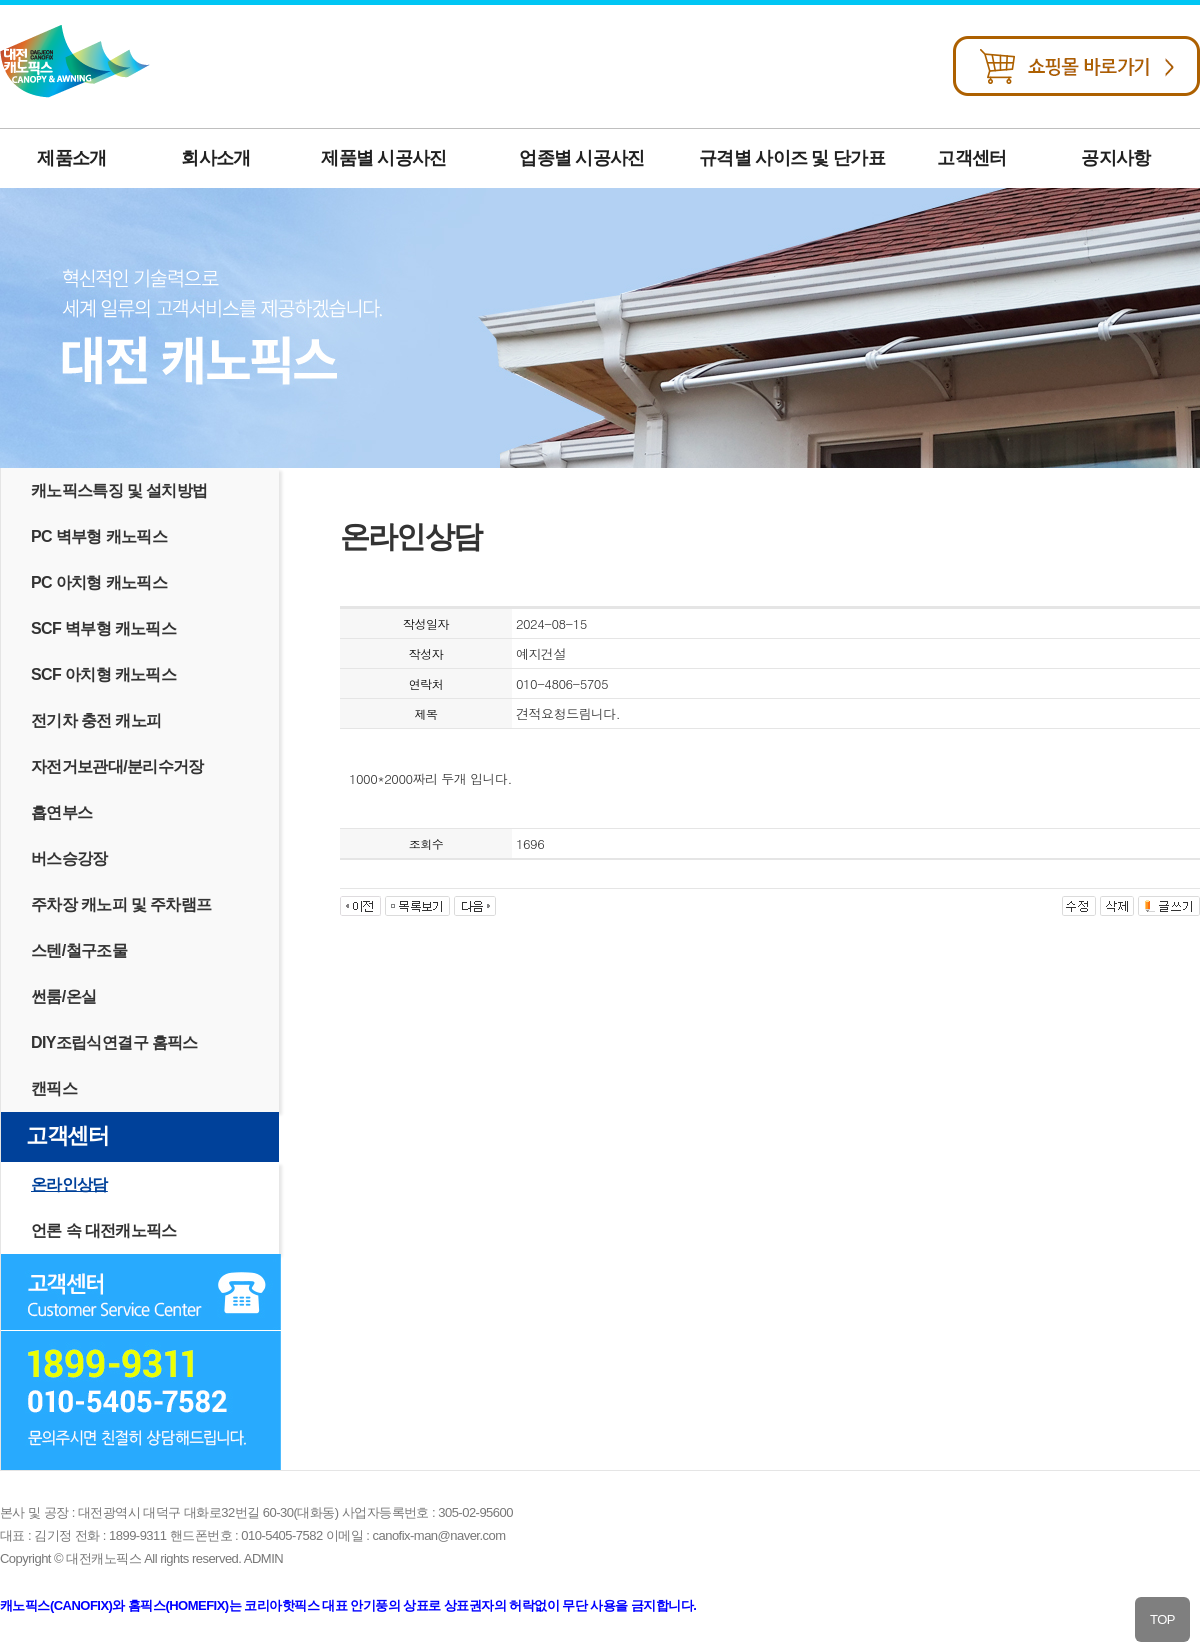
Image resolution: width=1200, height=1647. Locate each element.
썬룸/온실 (63, 996)
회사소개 (215, 158)
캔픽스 (54, 1088)
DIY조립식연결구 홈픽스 (114, 1042)
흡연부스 (61, 812)
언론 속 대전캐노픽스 (104, 1230)
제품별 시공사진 (383, 158)
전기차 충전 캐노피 (96, 720)
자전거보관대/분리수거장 (117, 766)
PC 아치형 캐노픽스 (99, 582)
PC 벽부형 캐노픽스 (99, 536)
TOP (1162, 1619)
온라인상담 (69, 1184)
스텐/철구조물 (79, 950)
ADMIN (263, 1558)
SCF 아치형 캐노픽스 (103, 674)
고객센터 (971, 158)
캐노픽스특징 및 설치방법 (119, 490)
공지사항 (1115, 158)
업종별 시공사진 (581, 158)
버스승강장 (69, 858)
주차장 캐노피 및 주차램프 (121, 904)
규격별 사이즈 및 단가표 (792, 158)
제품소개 (71, 158)
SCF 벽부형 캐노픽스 (103, 628)
